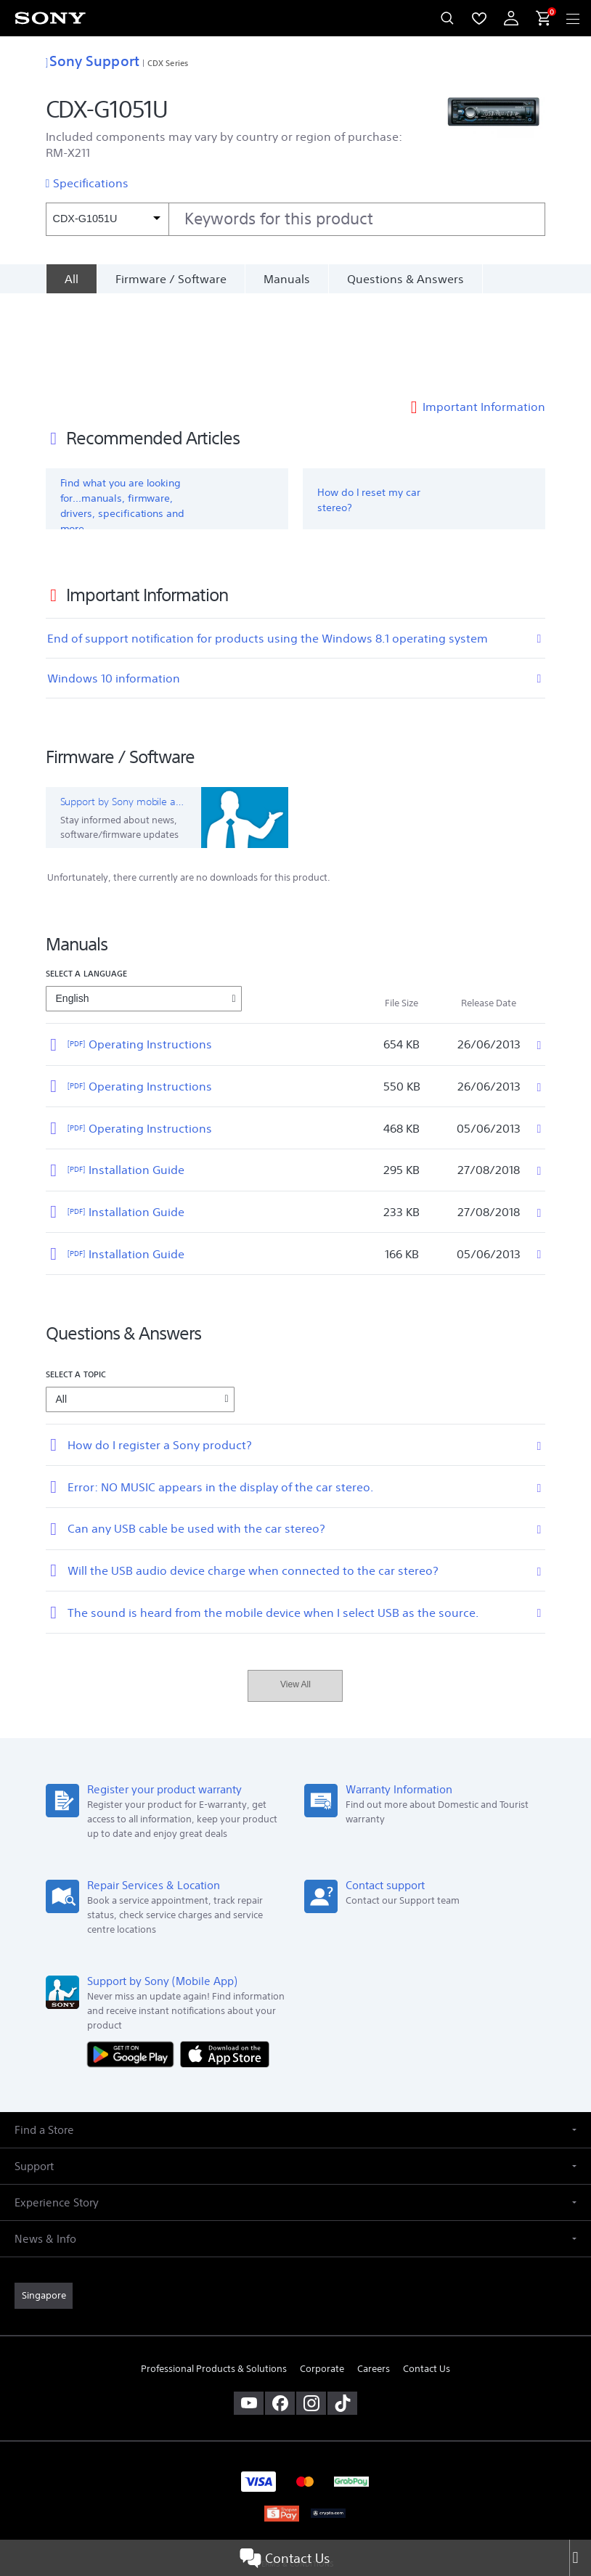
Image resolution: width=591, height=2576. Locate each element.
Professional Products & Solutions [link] (214, 2277)
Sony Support (92, 60)
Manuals (287, 279)
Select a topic (76, 1282)
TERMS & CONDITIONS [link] (296, 2472)
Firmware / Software (171, 279)
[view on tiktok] (342, 2311)
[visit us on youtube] (249, 2311)
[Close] (580, 2558)
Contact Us (285, 2558)
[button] (295, 2038)
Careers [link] (373, 2277)
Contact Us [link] (426, 2277)
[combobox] (296, 219)
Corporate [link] (322, 2277)
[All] (71, 278)
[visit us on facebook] (280, 2311)
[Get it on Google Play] (133, 1962)
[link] (44, 2204)
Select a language (87, 881)
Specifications (91, 183)
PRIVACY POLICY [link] (295, 2491)
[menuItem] (479, 18)
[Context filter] (107, 219)
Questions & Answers (405, 279)
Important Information (484, 315)
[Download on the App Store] (224, 1962)
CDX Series (167, 62)
